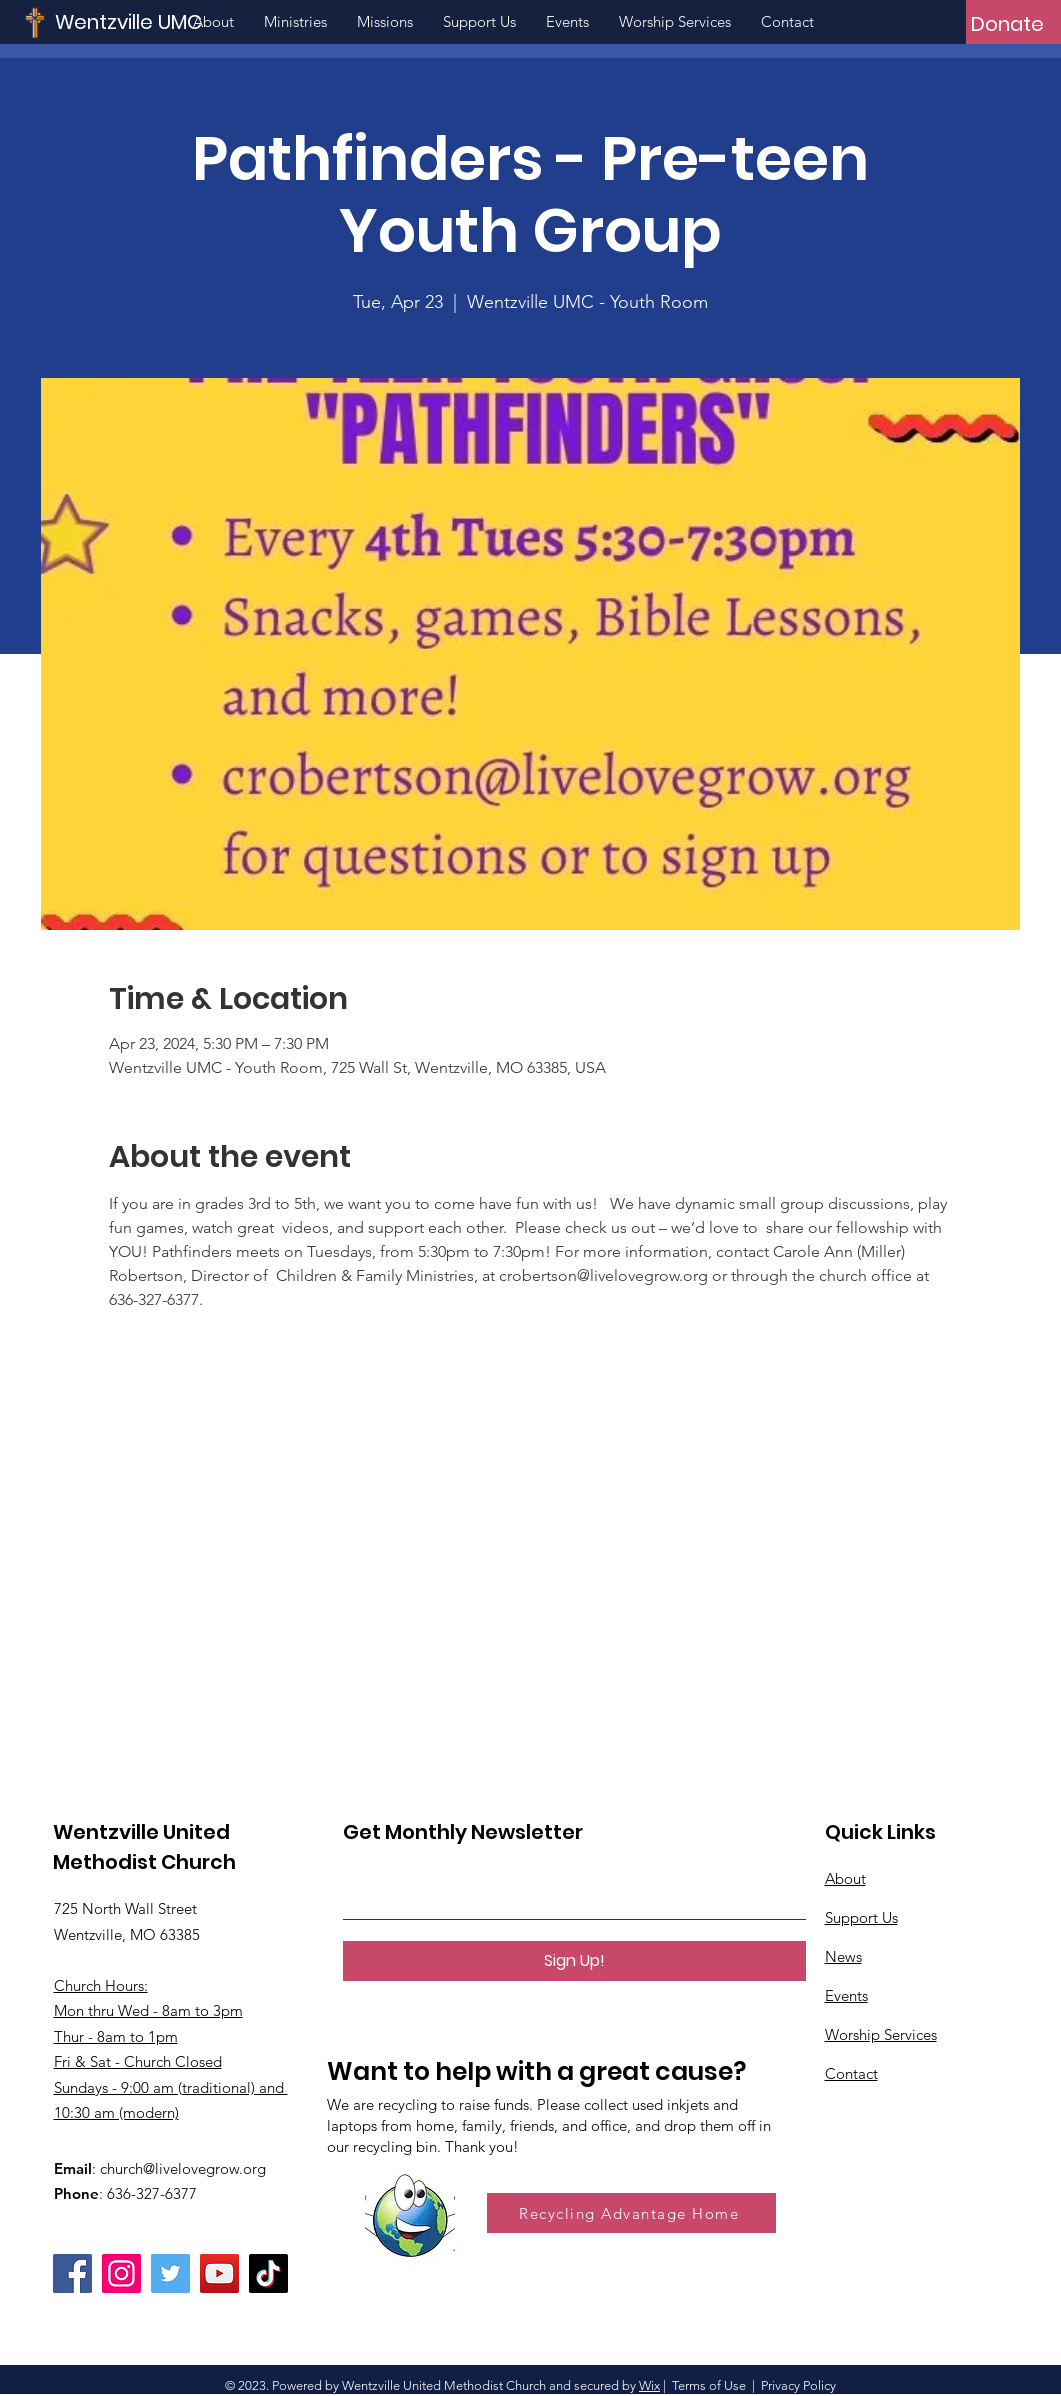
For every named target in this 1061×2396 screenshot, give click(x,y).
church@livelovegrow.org (183, 2168)
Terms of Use (709, 2385)
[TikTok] (268, 2273)
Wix (649, 2385)
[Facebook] (72, 2273)
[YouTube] (219, 2273)
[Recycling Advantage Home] (631, 2213)
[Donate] (1007, 24)
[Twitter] (170, 2273)
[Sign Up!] (574, 1961)
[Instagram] (121, 2273)
